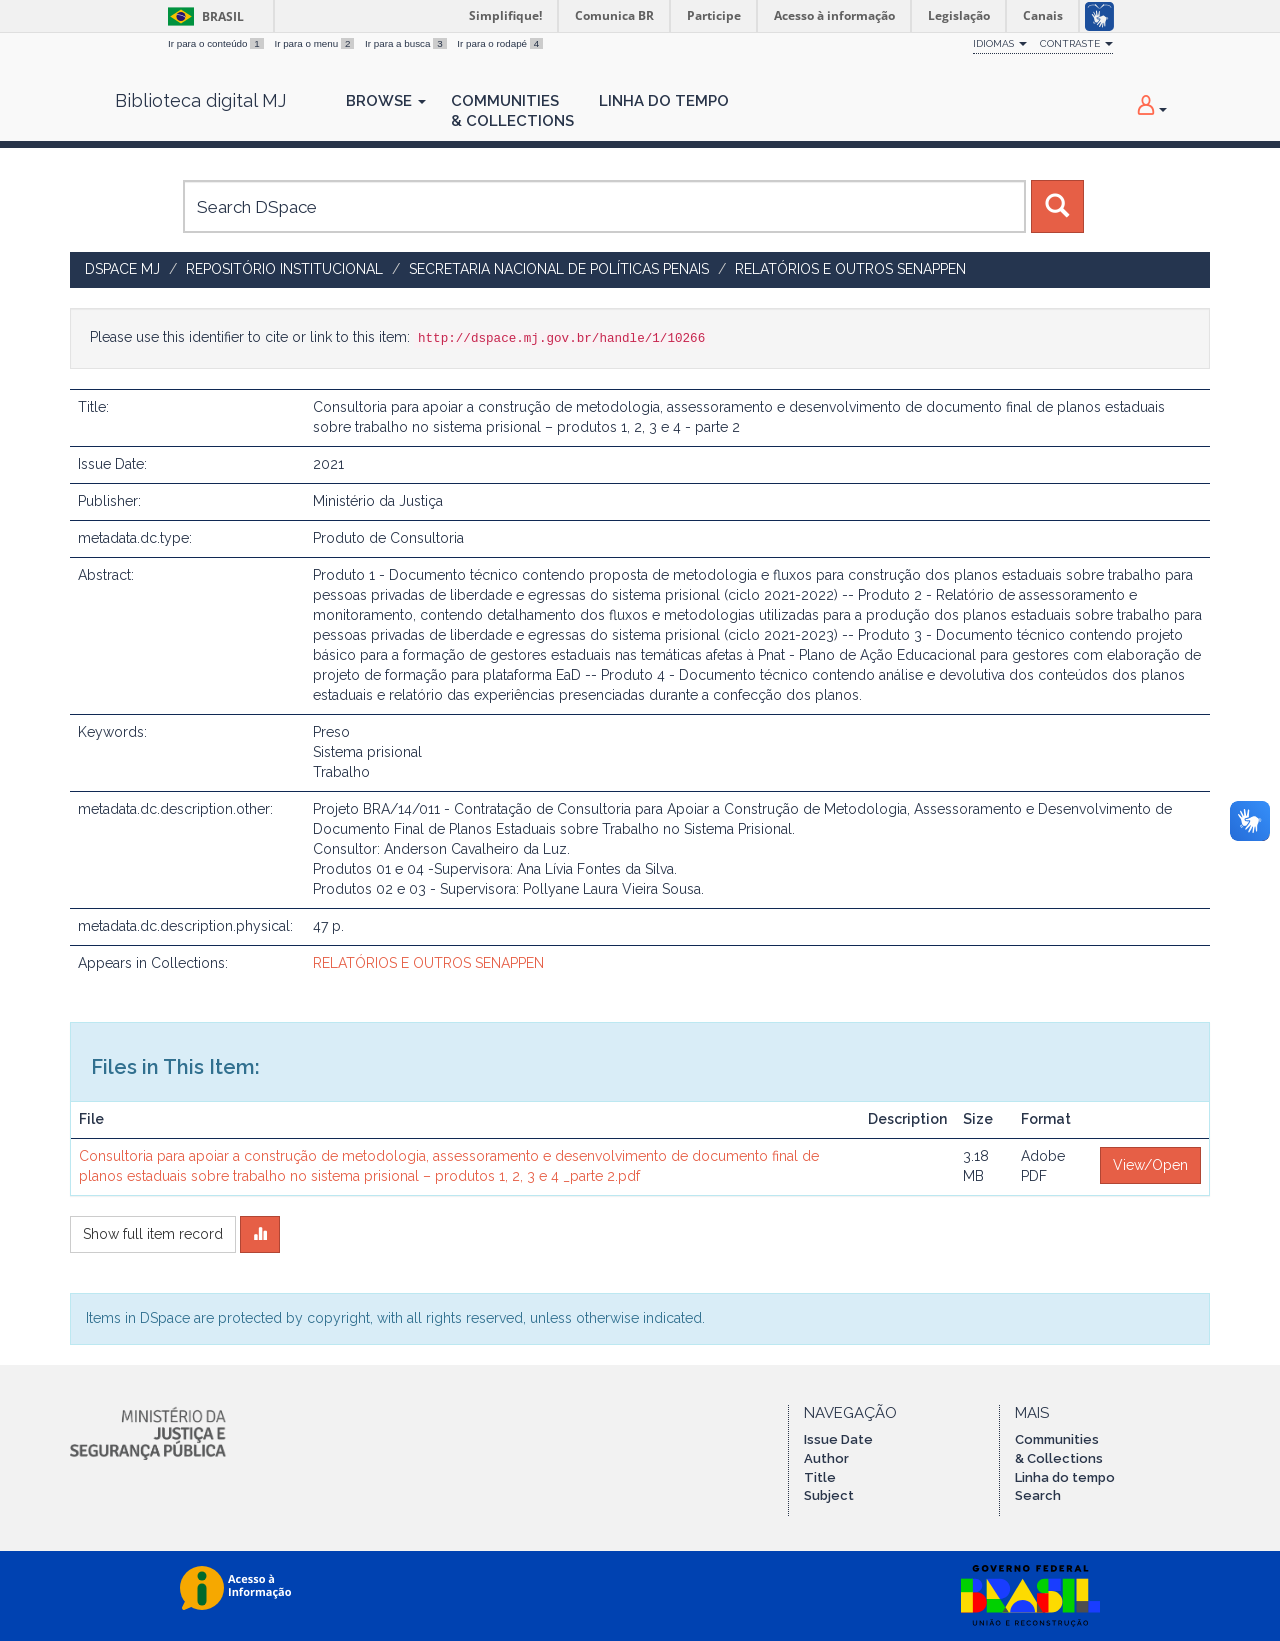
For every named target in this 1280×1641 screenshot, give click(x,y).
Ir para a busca (407, 43)
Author (826, 1458)
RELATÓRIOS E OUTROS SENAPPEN (850, 269)
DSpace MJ (122, 269)
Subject (829, 1495)
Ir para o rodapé (500, 43)
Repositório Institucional (284, 269)
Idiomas (1000, 43)
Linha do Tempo (664, 101)
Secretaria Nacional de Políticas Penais (559, 269)
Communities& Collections (512, 111)
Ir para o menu (315, 43)
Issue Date (838, 1439)
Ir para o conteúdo (217, 43)
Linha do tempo (1065, 1477)
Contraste (1076, 43)
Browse (386, 101)
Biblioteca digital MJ (200, 101)
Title (820, 1477)
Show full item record (153, 1234)
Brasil (202, 16)
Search (1038, 1495)
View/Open (1150, 1165)
